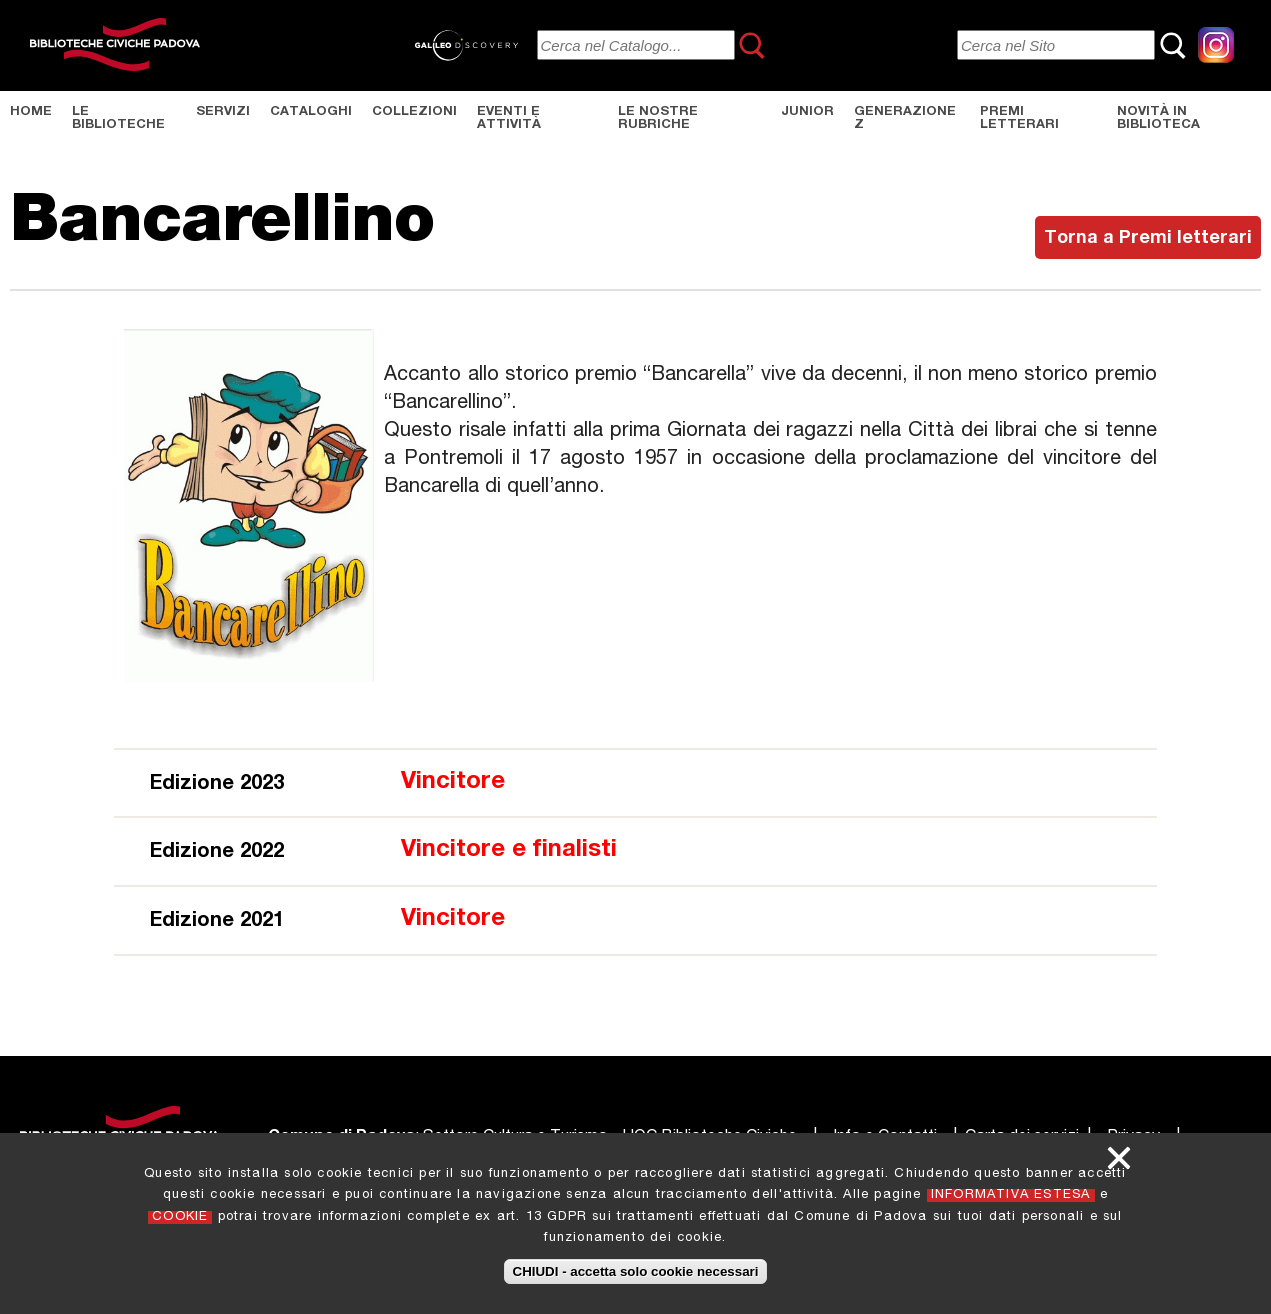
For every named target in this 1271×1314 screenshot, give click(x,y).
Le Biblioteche (118, 119)
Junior (807, 112)
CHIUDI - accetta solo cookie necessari (636, 1271)
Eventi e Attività (509, 119)
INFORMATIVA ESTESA (1011, 1195)
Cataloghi (311, 112)
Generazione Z (905, 119)
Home (31, 112)
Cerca (753, 45)
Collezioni (414, 112)
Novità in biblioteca (1158, 119)
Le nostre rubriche (658, 119)
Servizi (223, 112)
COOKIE (180, 1217)
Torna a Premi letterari (1148, 239)
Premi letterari (1019, 119)
